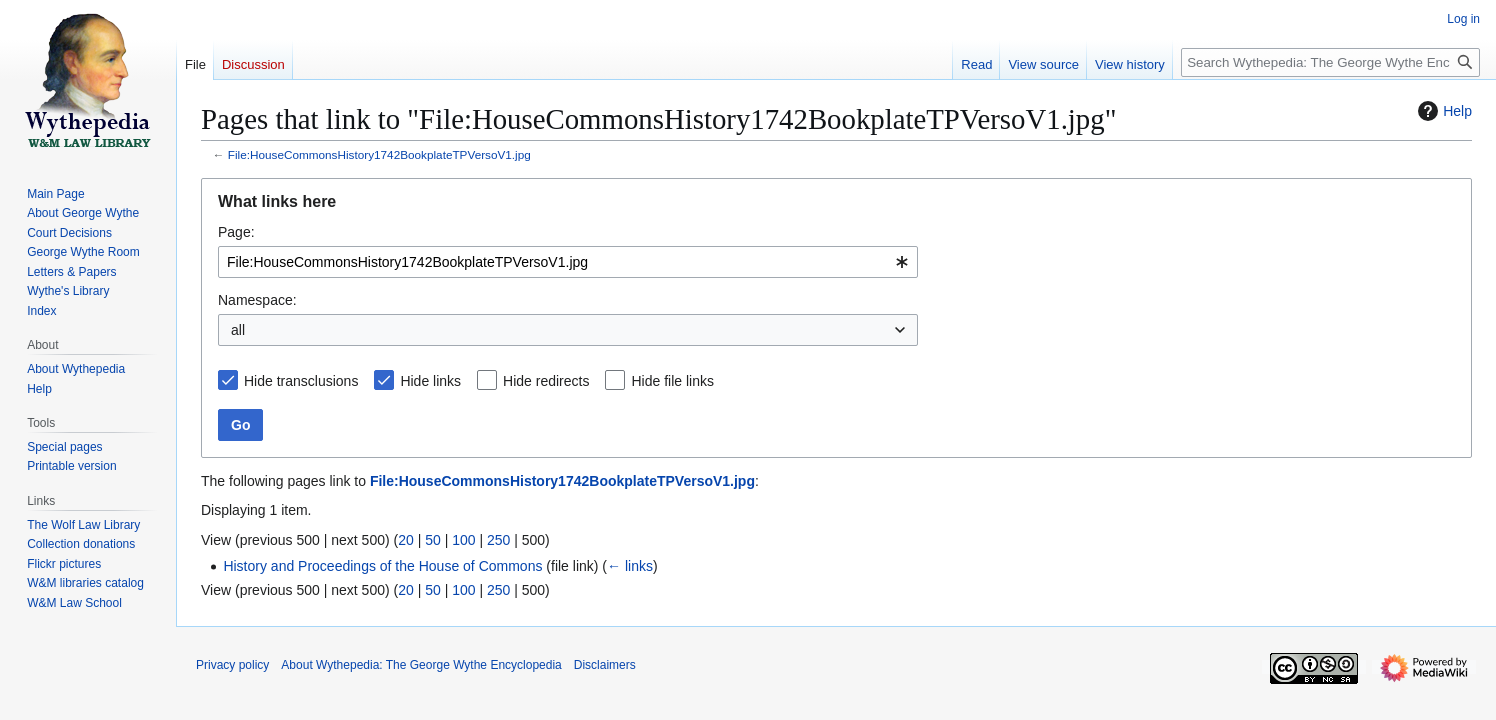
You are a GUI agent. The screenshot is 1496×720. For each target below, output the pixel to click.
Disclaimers (605, 665)
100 (463, 540)
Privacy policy (232, 665)
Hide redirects (546, 381)
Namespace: (257, 300)
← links (630, 566)
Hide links (430, 381)
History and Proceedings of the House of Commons (382, 566)
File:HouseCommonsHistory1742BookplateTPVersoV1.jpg (379, 154)
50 (433, 540)
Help (1442, 111)
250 (498, 540)
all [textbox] (238, 330)
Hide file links (672, 381)
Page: (236, 232)
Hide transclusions (301, 381)
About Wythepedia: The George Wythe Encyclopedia (421, 665)
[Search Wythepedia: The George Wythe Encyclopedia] (1330, 62)
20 (406, 540)
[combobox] (568, 262)
